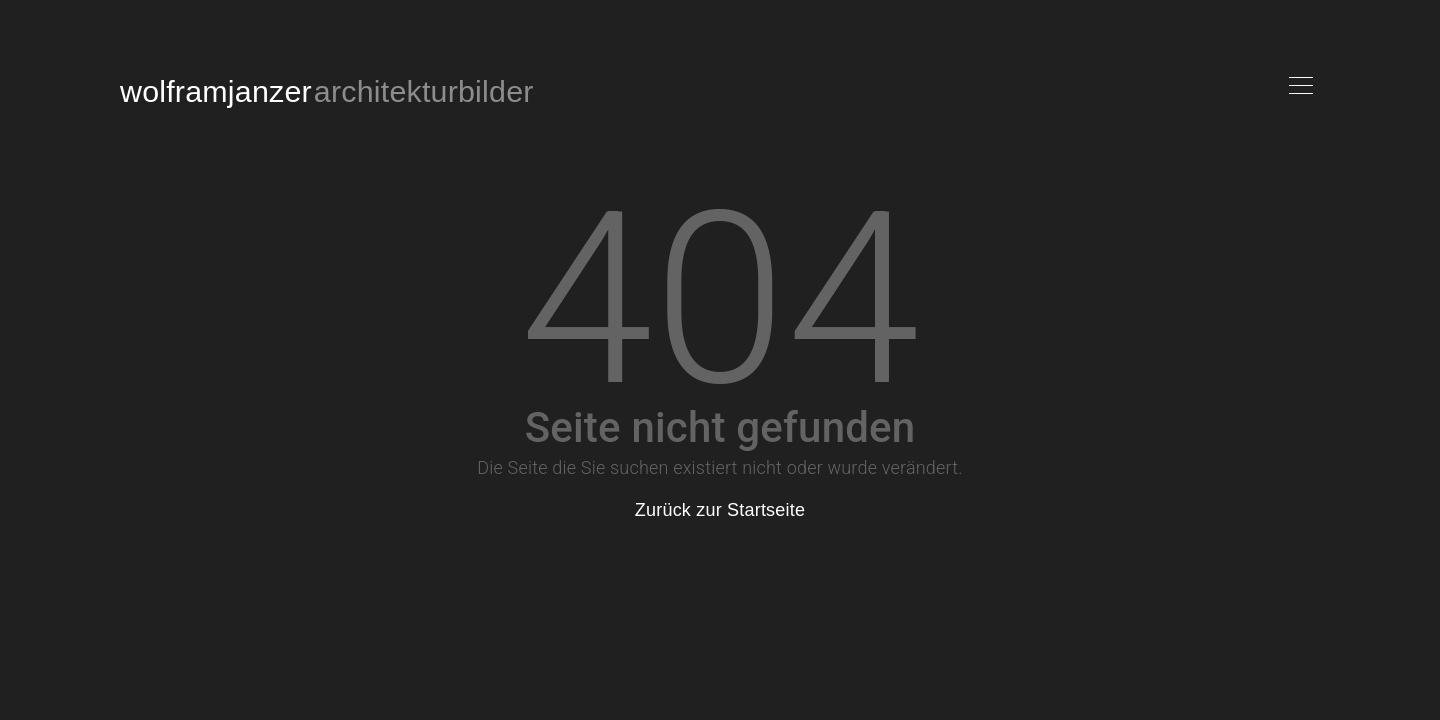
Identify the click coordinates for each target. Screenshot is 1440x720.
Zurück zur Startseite (720, 510)
